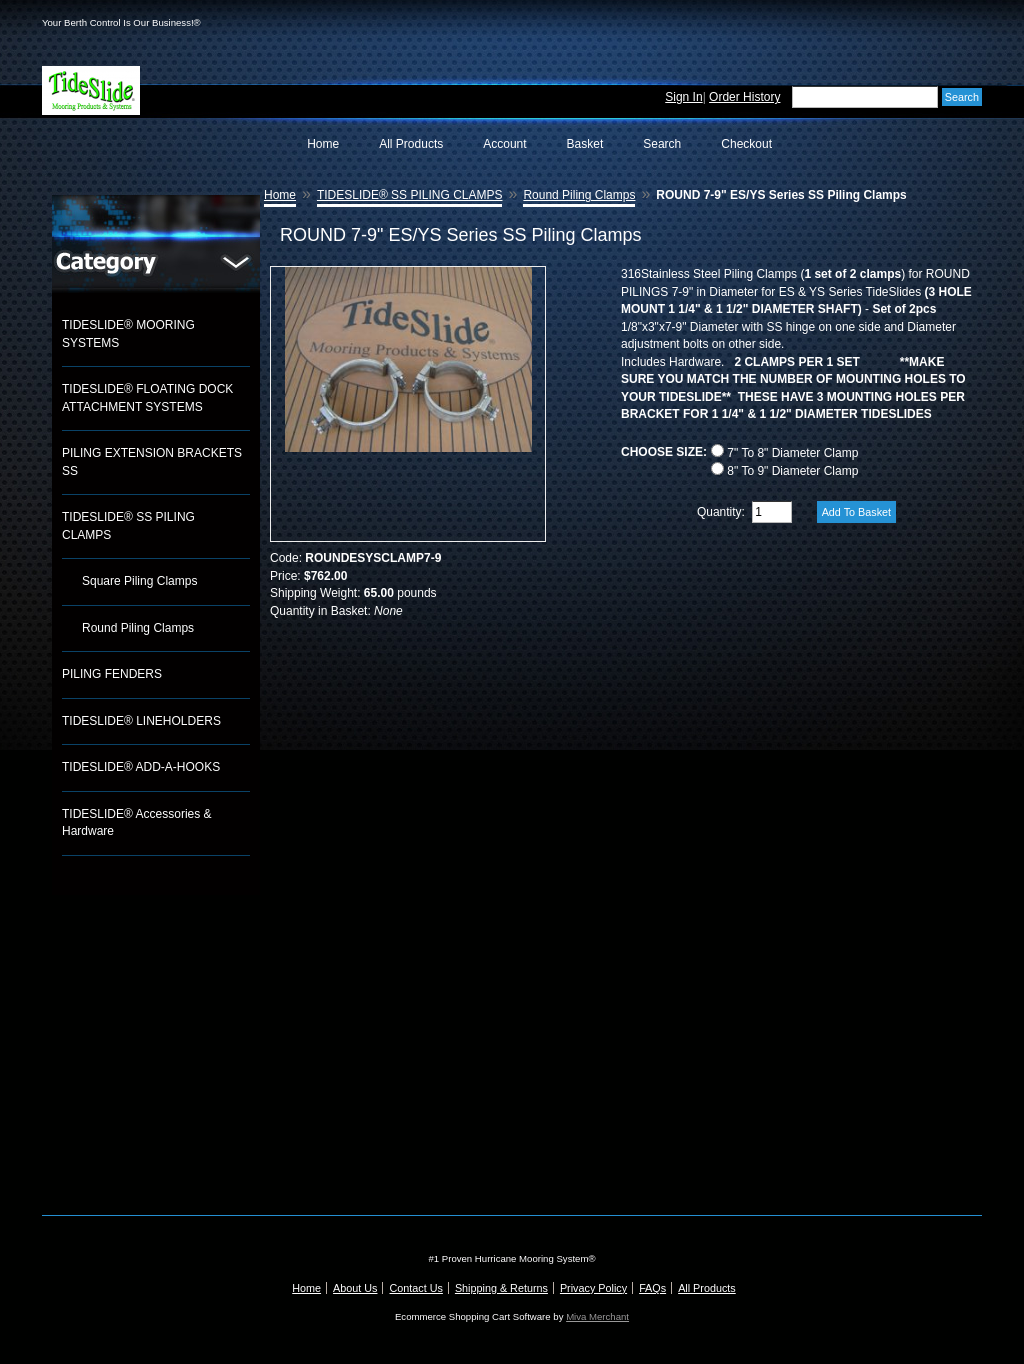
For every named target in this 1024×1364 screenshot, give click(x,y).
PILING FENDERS (112, 674)
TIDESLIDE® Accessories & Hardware (137, 823)
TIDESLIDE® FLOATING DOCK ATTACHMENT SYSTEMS (147, 398)
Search (662, 144)
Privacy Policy (593, 1288)
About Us (355, 1288)
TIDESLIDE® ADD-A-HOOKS (141, 767)
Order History (744, 97)
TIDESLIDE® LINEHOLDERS (141, 721)
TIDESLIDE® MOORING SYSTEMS (128, 334)
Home (323, 144)
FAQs (652, 1288)
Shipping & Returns (501, 1288)
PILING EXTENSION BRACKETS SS (152, 462)
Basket (585, 144)
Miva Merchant (597, 1316)
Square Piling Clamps (139, 581)
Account (504, 144)
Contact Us (415, 1288)
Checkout (746, 144)
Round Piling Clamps (138, 628)
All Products (411, 144)
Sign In (683, 97)
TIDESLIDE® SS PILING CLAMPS (128, 526)
